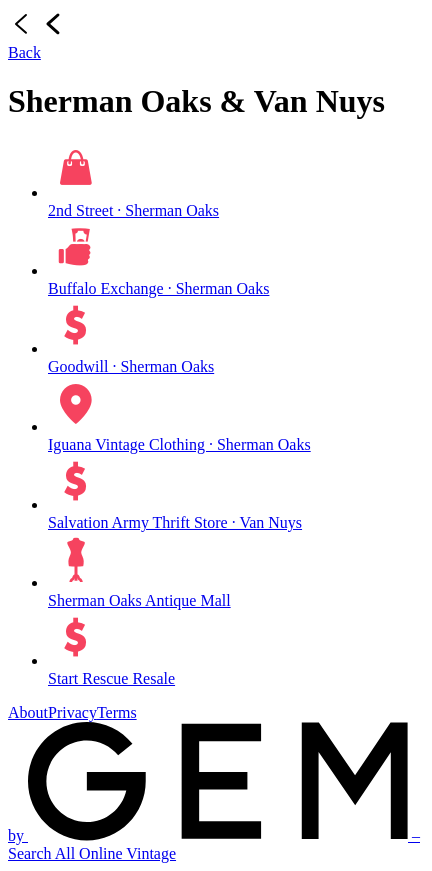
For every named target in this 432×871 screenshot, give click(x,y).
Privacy (72, 712)
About (28, 712)
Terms (117, 712)
